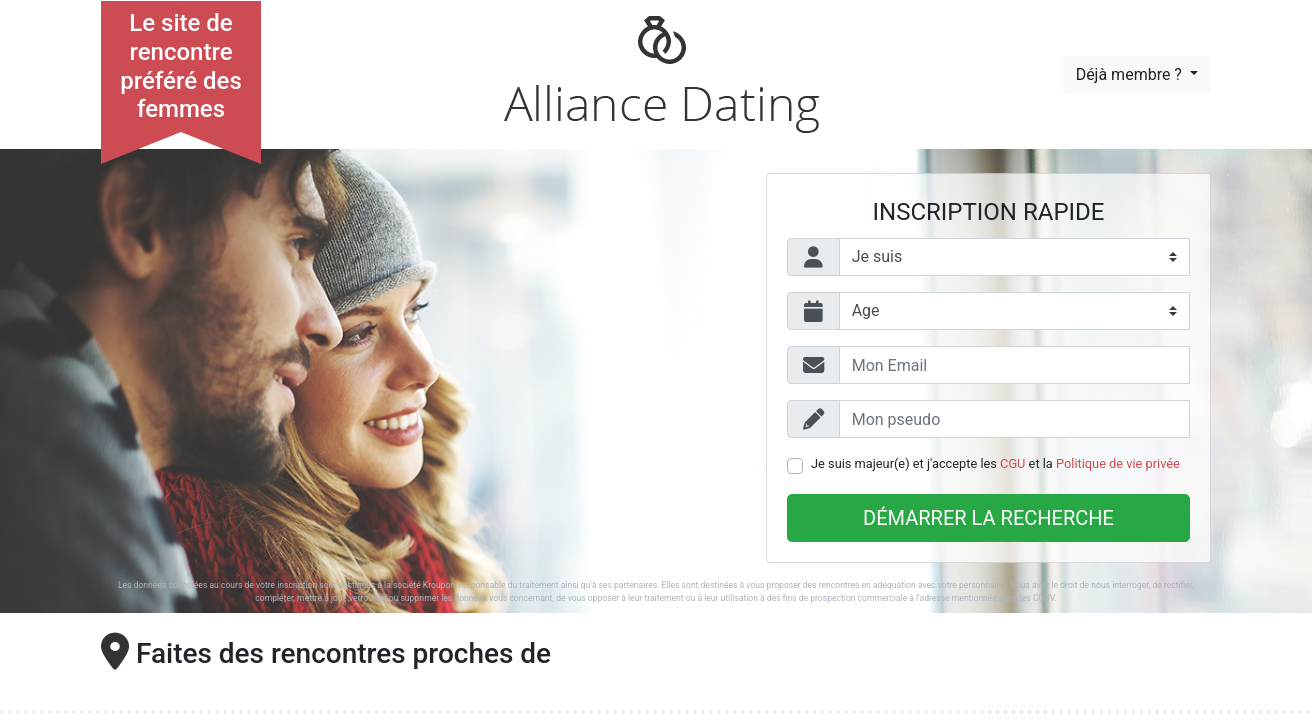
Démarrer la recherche (988, 518)
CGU (1012, 463)
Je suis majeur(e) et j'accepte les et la (995, 463)
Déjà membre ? (1131, 74)
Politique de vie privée (1118, 463)
